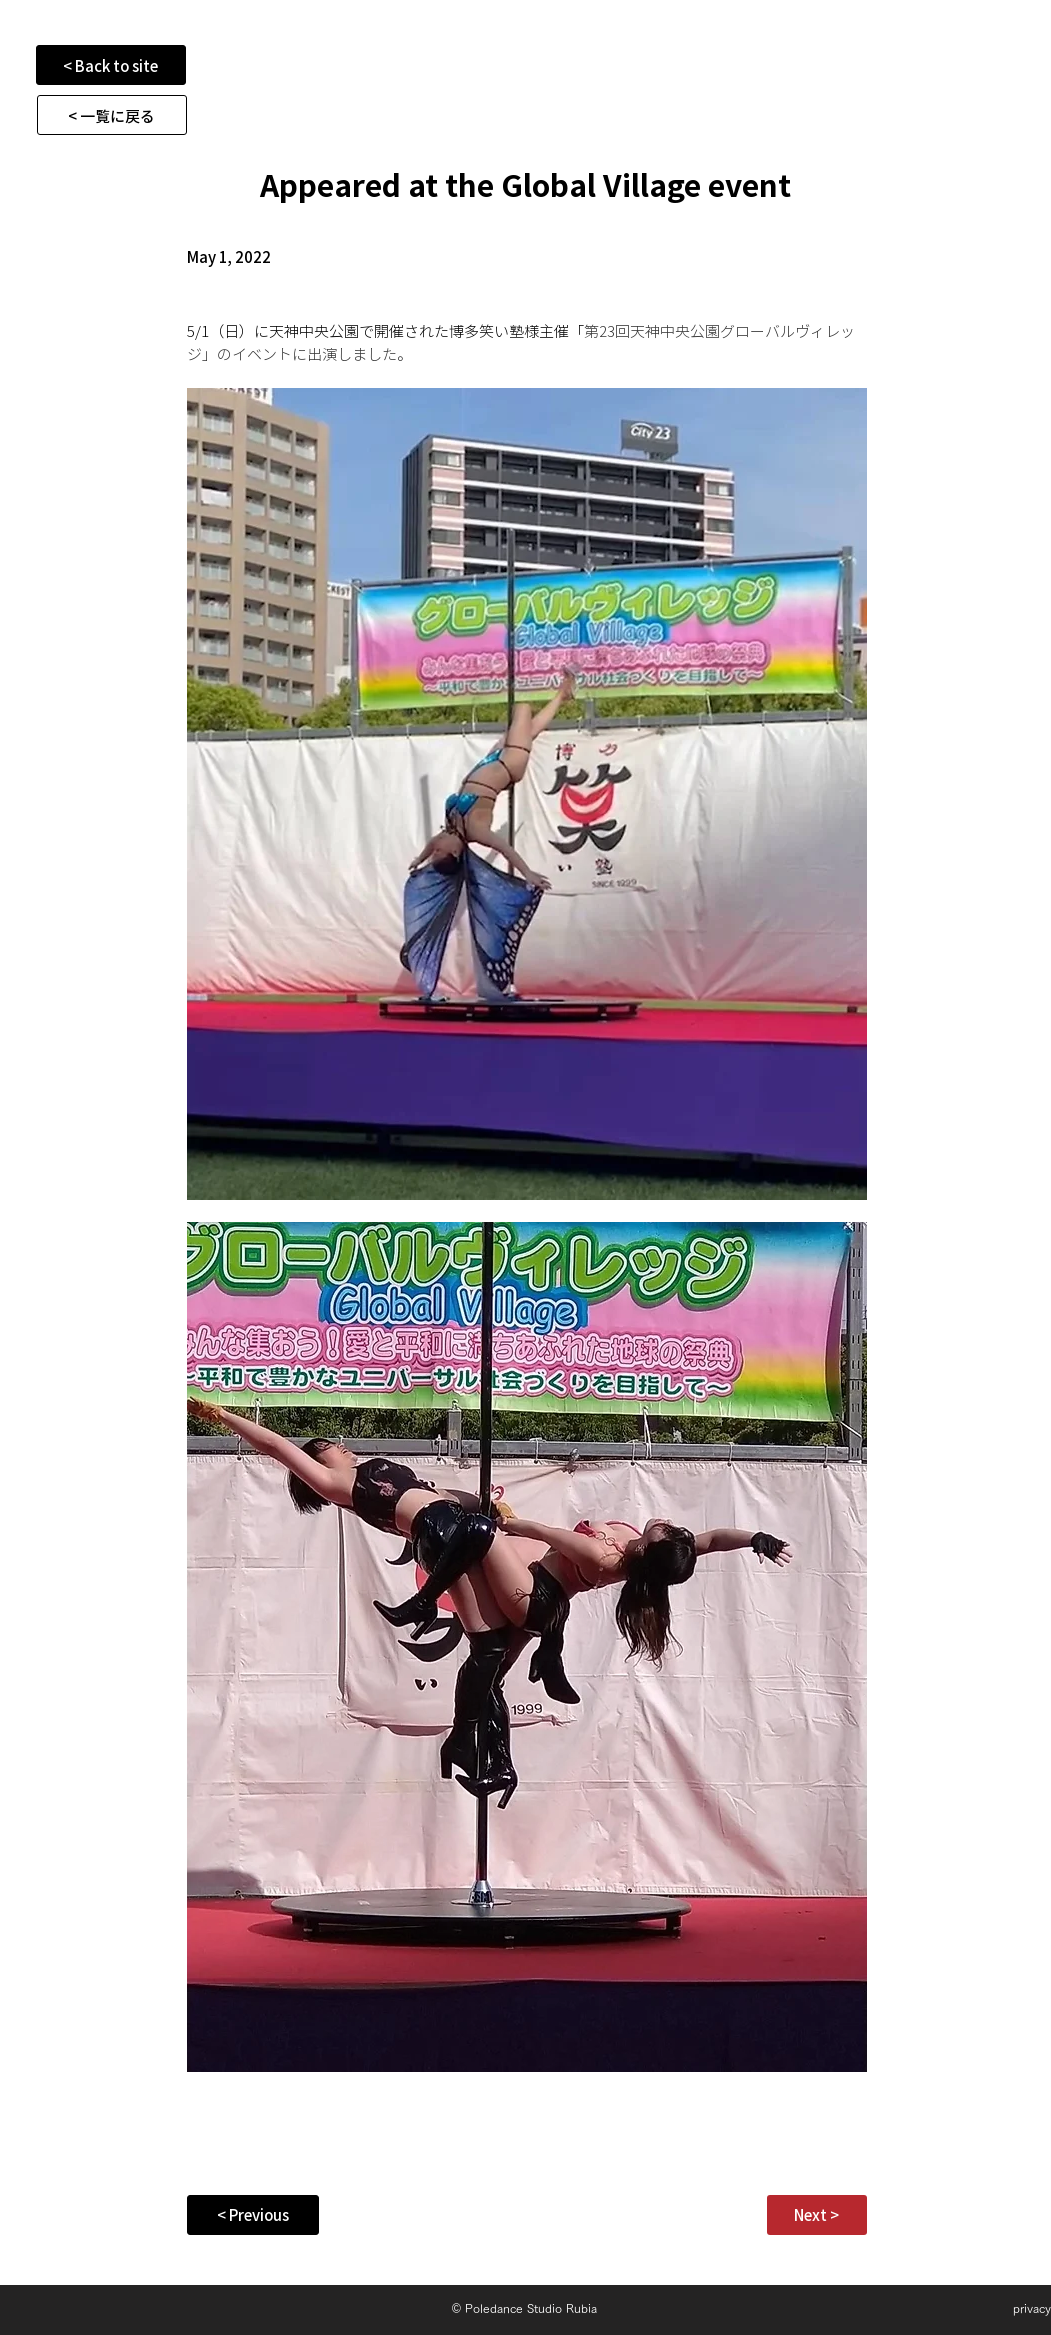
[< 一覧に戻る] (112, 115)
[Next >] (817, 2215)
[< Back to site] (111, 65)
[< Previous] (253, 2215)
